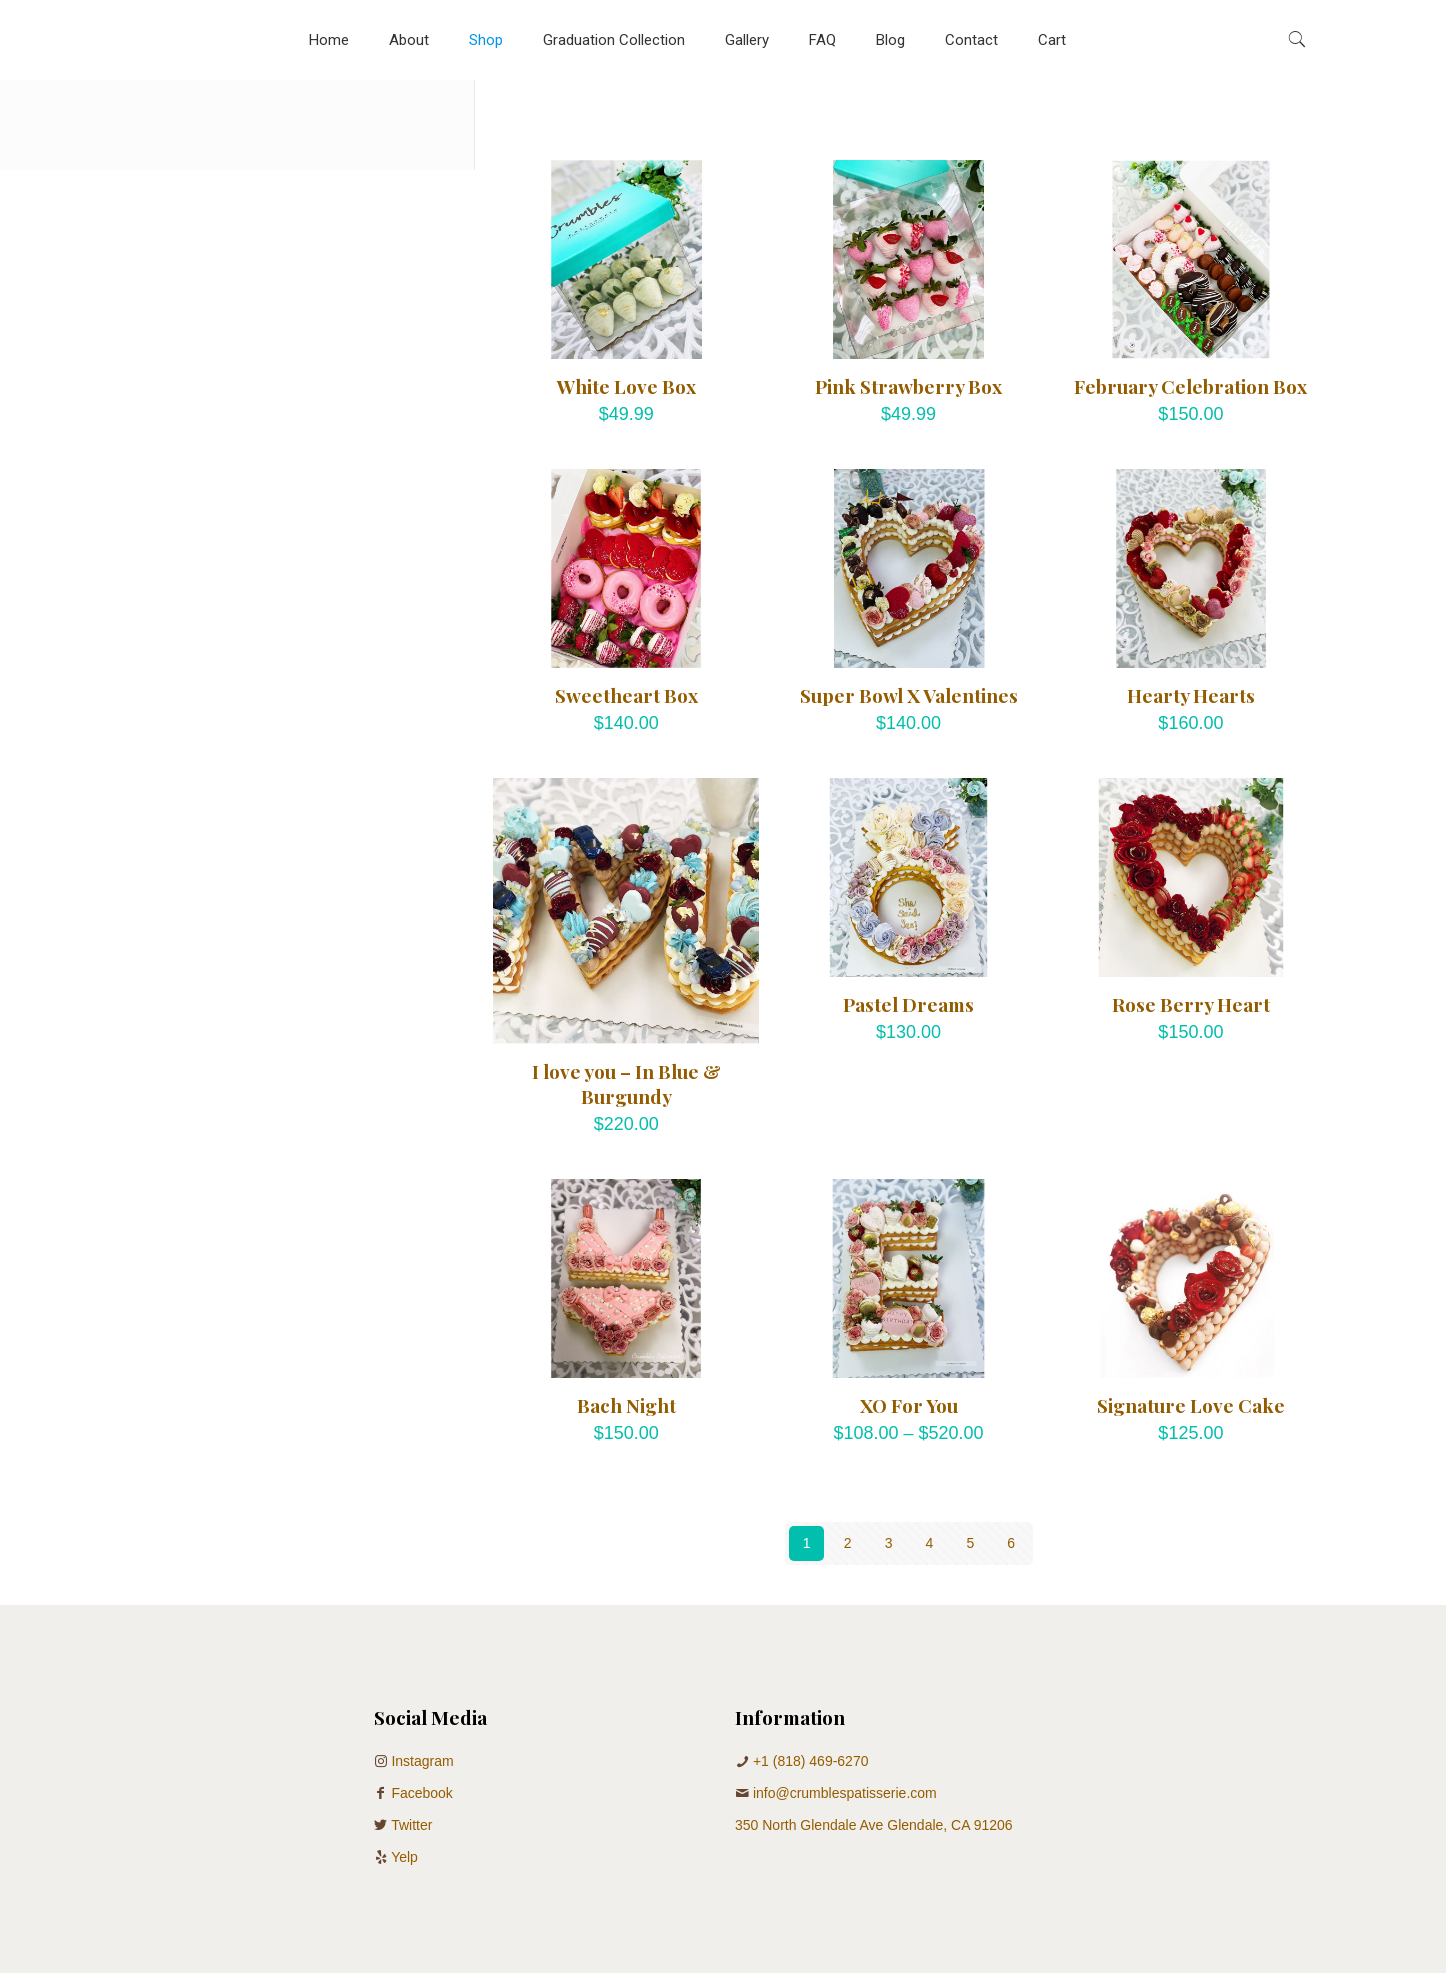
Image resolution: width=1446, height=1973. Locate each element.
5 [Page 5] (970, 1543)
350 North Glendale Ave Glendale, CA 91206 (874, 1825)
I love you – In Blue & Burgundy (626, 1083)
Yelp (404, 1857)
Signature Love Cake (1191, 1405)
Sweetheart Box (626, 695)
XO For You (909, 1405)
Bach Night (626, 1405)
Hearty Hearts (1191, 695)
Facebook (421, 1793)
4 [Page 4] (930, 1543)
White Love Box (626, 386)
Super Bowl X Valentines (909, 695)
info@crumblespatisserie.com (845, 1793)
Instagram (422, 1761)
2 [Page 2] (848, 1543)
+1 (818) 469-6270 (811, 1761)
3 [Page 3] (889, 1543)
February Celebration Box (1190, 386)
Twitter (411, 1825)
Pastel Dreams (908, 1004)
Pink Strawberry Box (908, 386)
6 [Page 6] (1011, 1543)
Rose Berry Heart (1191, 1004)
